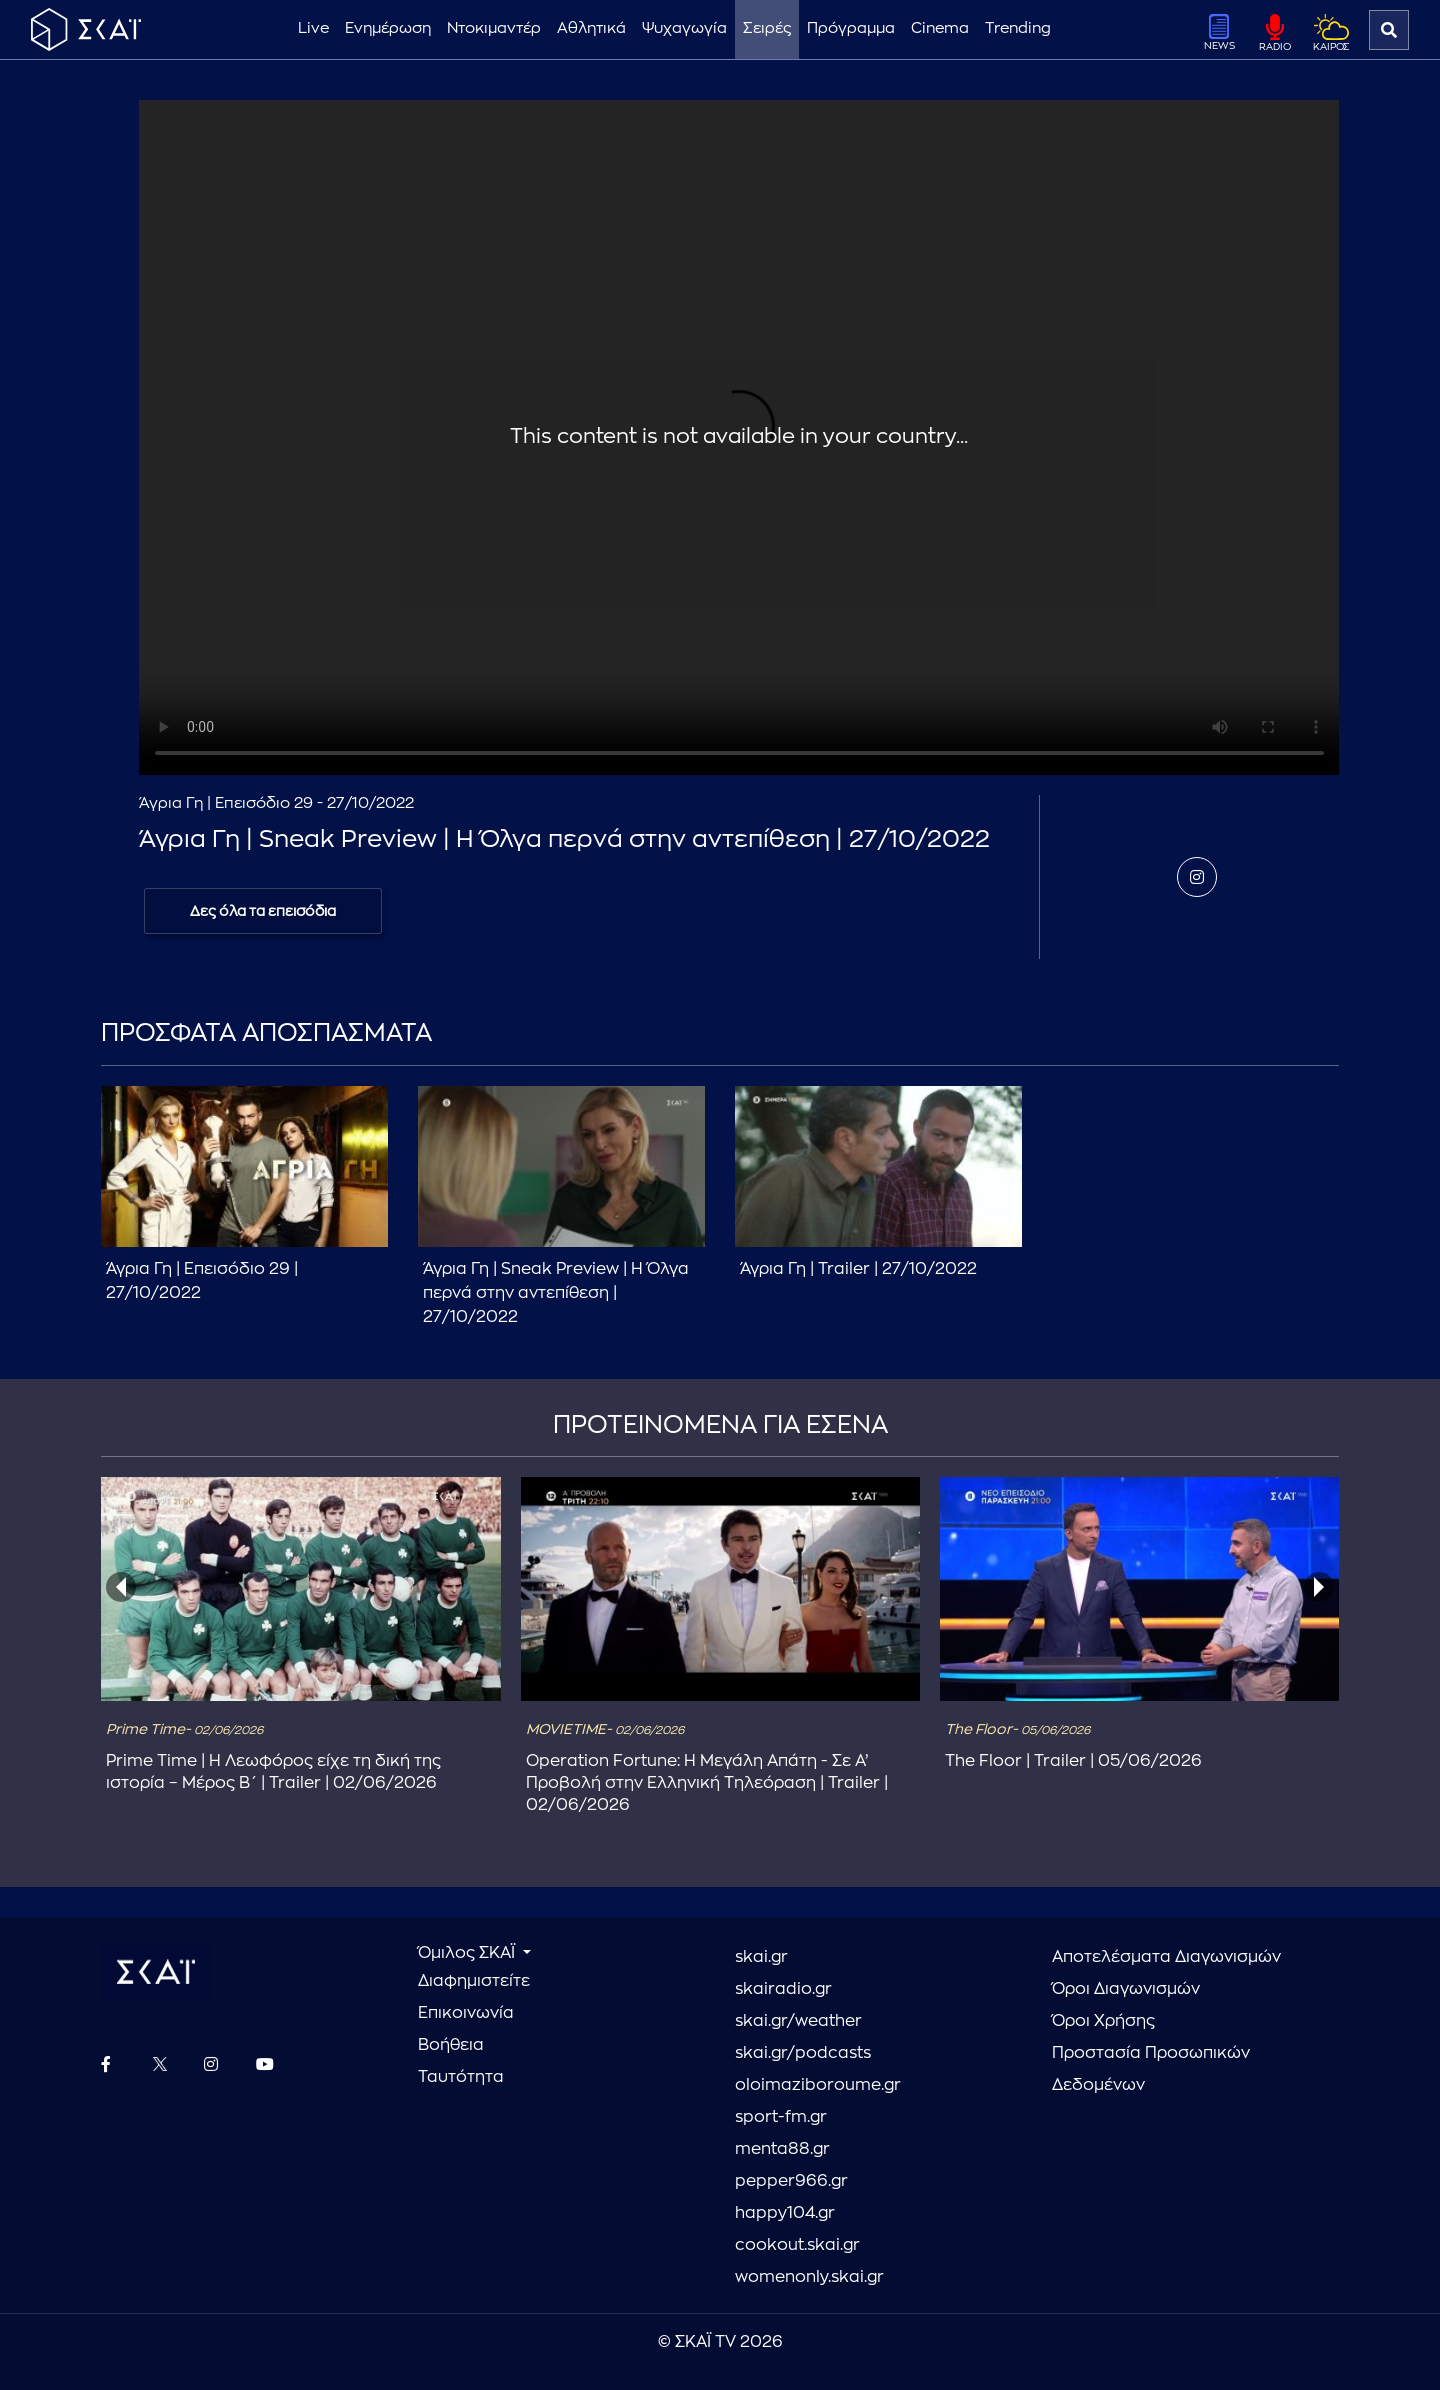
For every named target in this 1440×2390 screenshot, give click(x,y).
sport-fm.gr (781, 2117)
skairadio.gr (783, 1989)
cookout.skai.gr (797, 2245)
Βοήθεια (451, 2045)
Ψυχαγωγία (684, 28)
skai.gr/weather (798, 2021)
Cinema (940, 28)
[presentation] (121, 1587)
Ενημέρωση (388, 28)
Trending (1018, 28)
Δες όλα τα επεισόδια (263, 911)
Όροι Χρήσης (1103, 2021)
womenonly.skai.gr (809, 2277)
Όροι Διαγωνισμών (1126, 1989)
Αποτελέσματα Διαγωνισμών (1166, 1957)
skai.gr (761, 1957)
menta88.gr (782, 2149)
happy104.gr (785, 2213)
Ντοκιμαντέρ (494, 28)
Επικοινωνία (466, 2013)
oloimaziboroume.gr (818, 2085)
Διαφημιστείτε (474, 1981)
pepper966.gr (791, 2181)
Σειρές (767, 28)
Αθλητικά (591, 28)
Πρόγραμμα (851, 28)
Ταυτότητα (461, 2077)
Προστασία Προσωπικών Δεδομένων (1151, 2069)
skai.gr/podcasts (803, 2053)
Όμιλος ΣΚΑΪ (468, 1953)
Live (313, 28)
